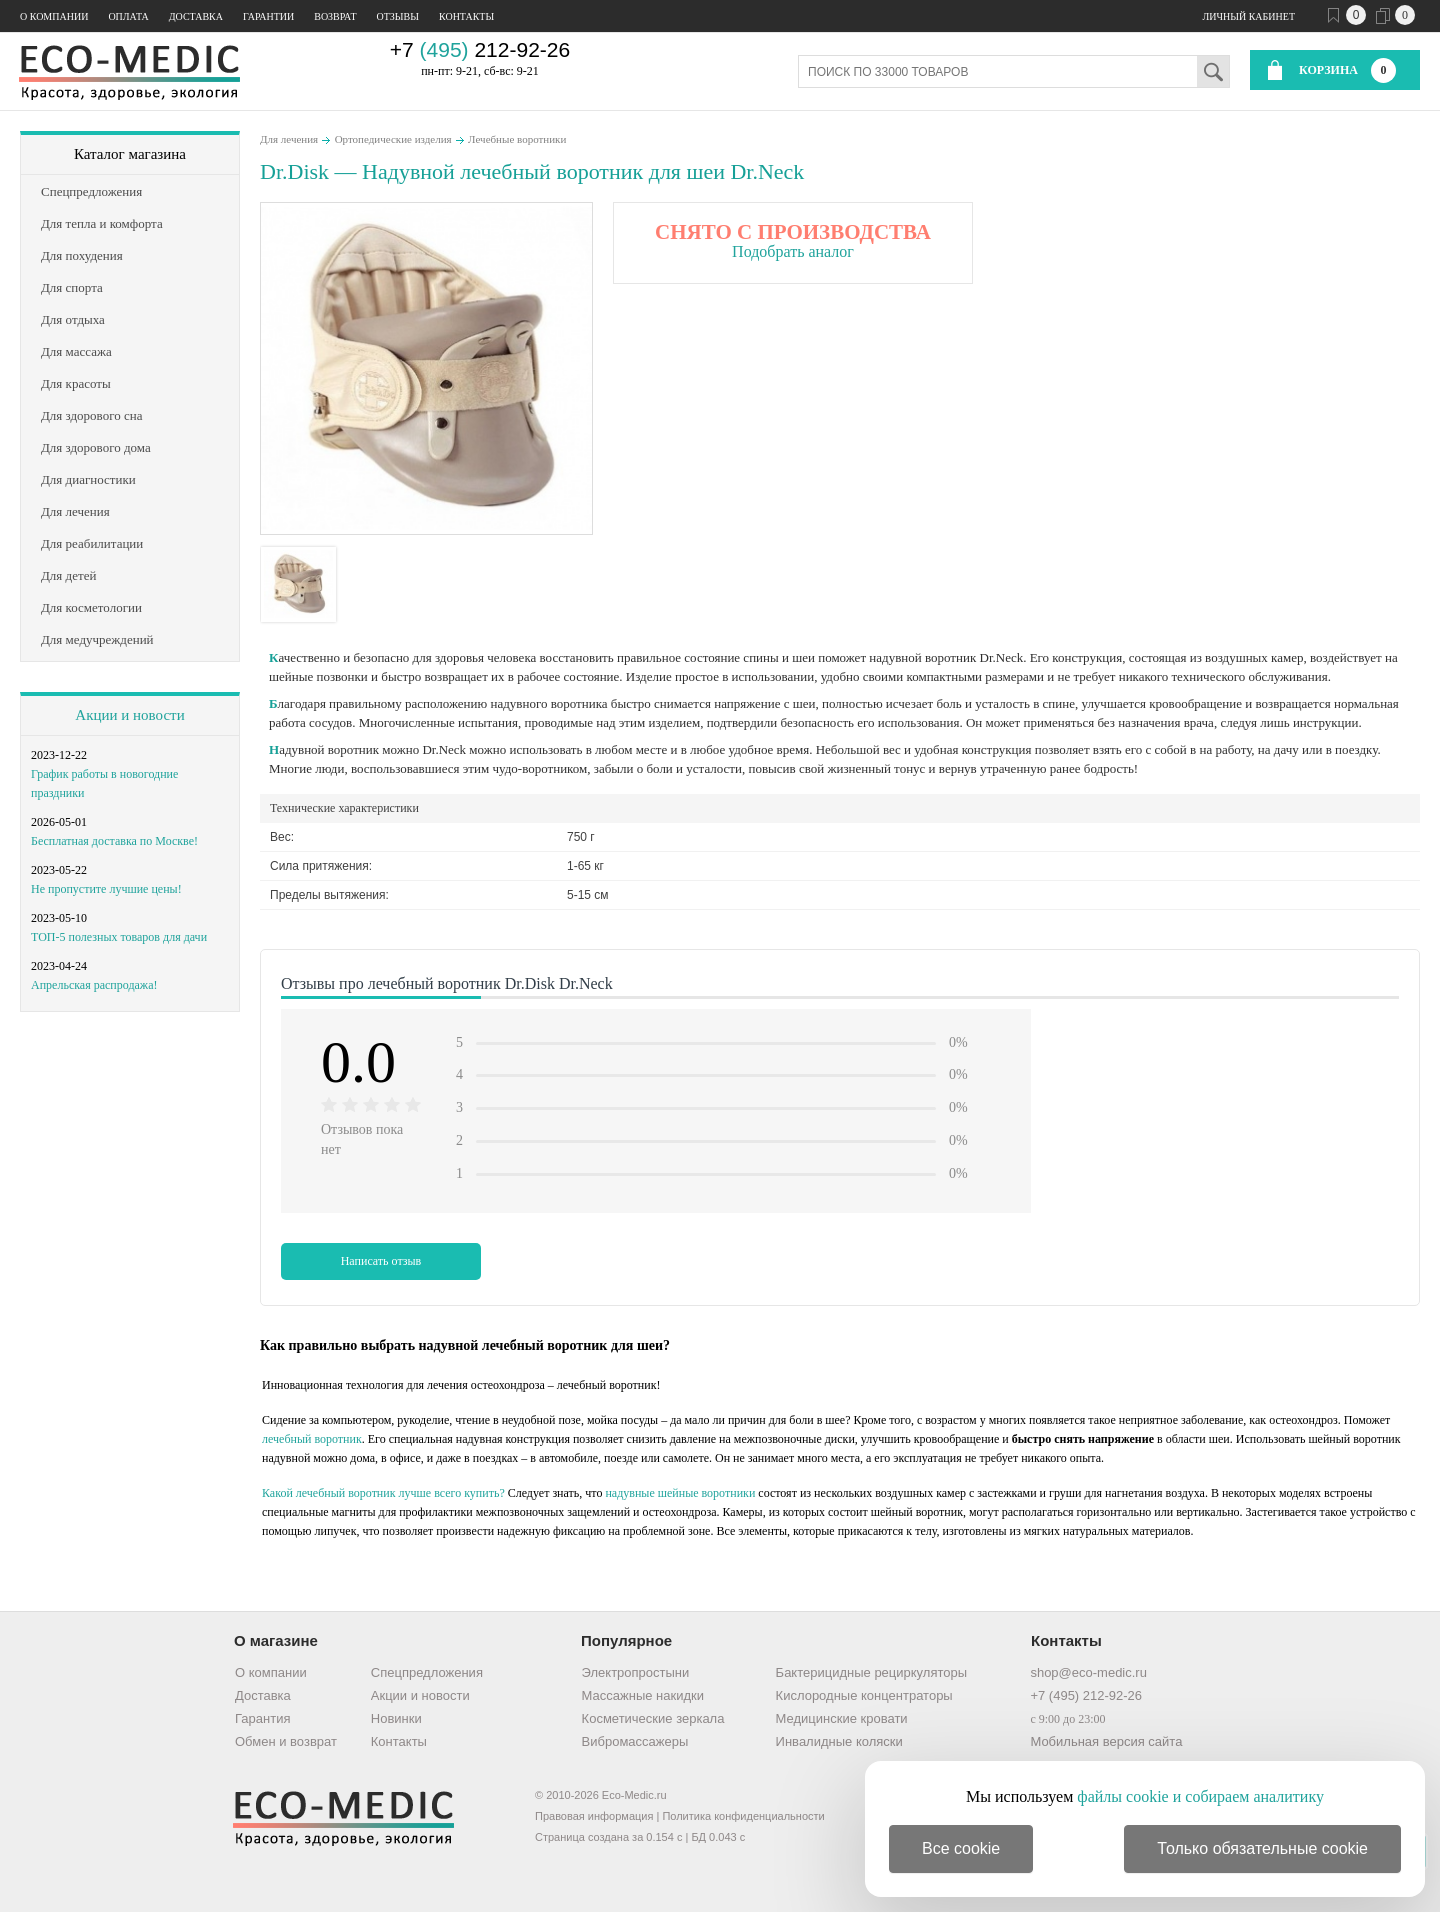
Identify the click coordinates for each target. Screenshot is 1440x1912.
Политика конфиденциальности (743, 1816)
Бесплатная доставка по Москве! (114, 841)
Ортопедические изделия (393, 139)
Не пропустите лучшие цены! (106, 889)
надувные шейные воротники (680, 1493)
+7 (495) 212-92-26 (1086, 1695)
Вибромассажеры (635, 1741)
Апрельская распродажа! (94, 985)
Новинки (396, 1718)
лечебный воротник (312, 1439)
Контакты (466, 16)
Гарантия (262, 1718)
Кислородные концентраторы (864, 1695)
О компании (54, 16)
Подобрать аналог (793, 251)
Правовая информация (594, 1816)
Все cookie (961, 1848)
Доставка (196, 16)
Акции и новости (129, 715)
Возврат (335, 16)
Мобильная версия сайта (1106, 1741)
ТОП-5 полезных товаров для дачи (119, 937)
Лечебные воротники (517, 139)
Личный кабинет (1249, 16)
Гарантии (268, 16)
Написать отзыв (381, 1261)
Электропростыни (636, 1672)
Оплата (128, 16)
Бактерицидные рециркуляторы (871, 1672)
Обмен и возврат (286, 1741)
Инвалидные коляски (839, 1741)
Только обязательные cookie (1262, 1848)
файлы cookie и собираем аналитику (1200, 1796)
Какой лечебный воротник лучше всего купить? (383, 1493)
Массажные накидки (643, 1695)
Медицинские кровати (842, 1718)
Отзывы (398, 16)
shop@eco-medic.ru (1088, 1672)
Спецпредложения (427, 1672)
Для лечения (289, 139)
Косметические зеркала (653, 1718)
